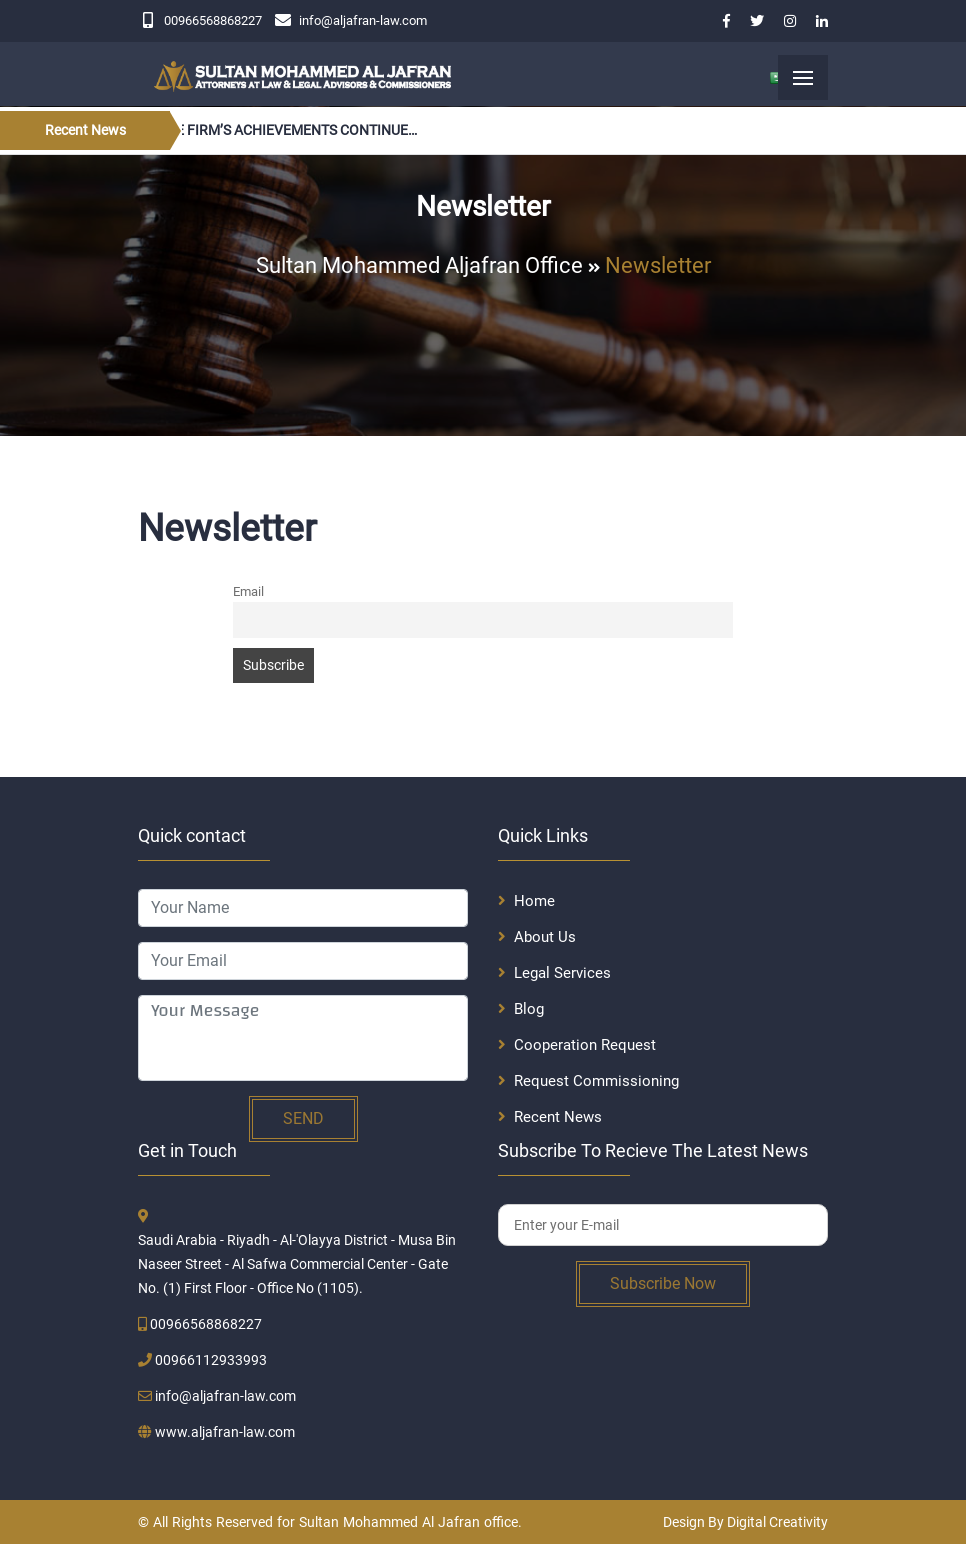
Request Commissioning (596, 1081)
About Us (545, 937)
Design (684, 1522)
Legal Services (562, 973)
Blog (529, 1009)
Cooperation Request (585, 1045)
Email (248, 591)
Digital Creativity (777, 1522)
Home (534, 901)
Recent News (558, 1117)
